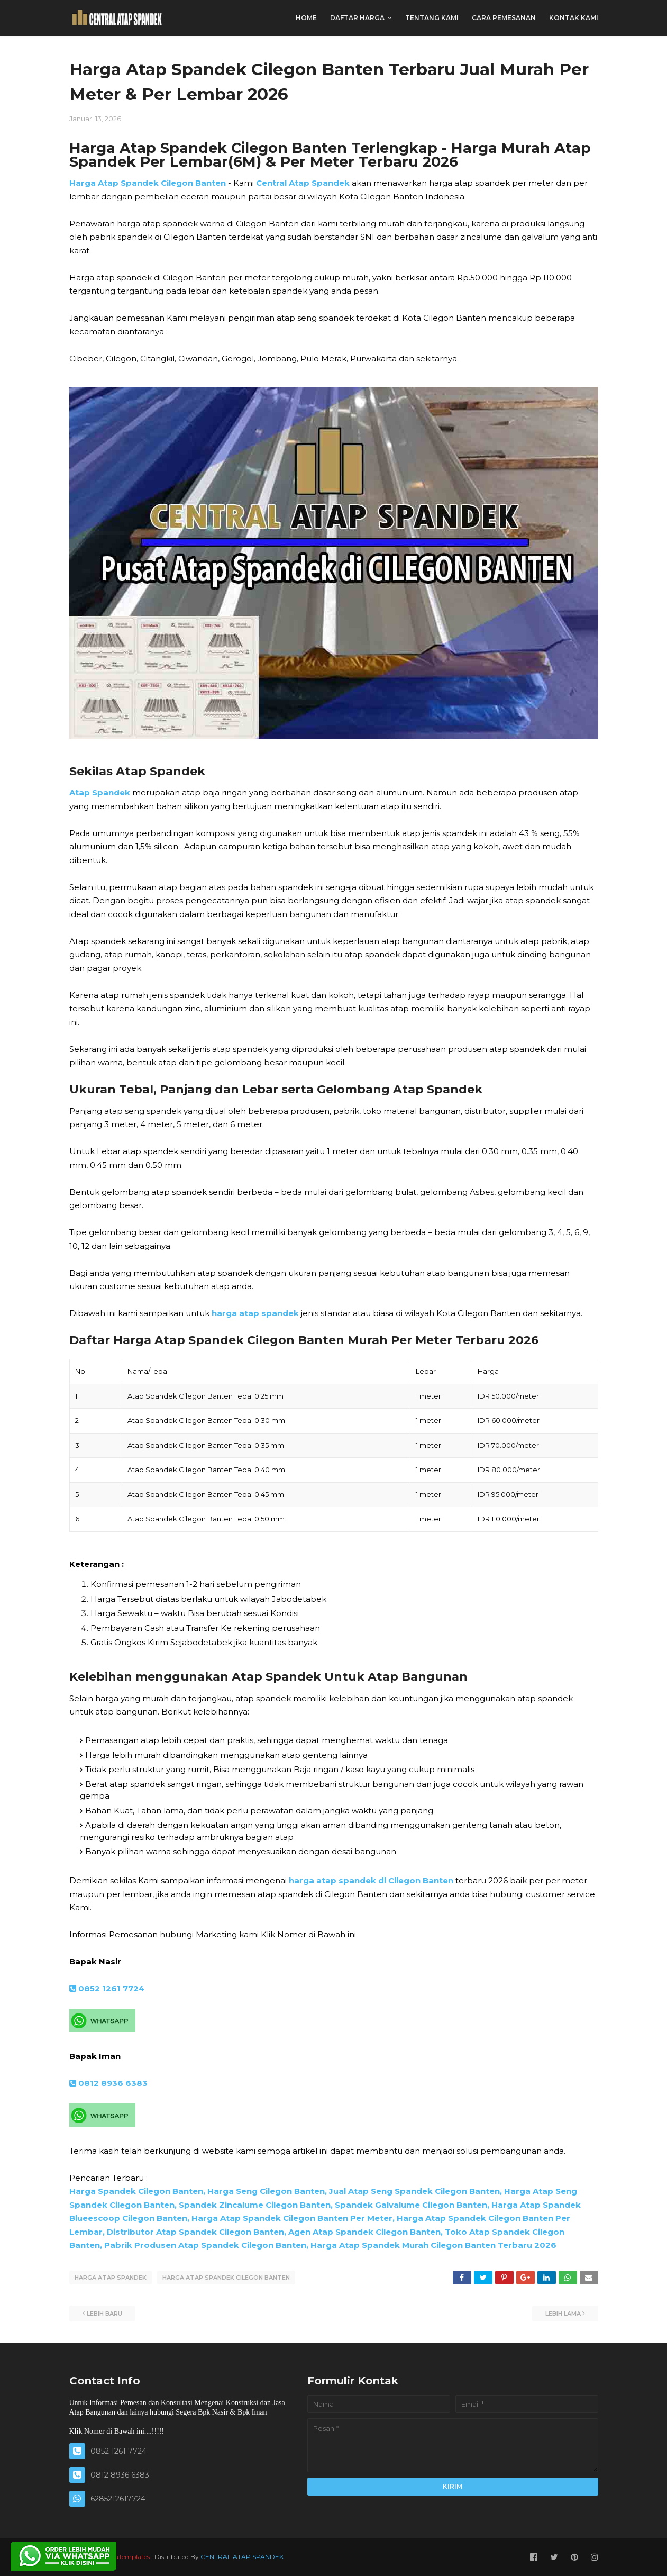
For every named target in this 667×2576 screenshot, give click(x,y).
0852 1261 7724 (106, 1988)
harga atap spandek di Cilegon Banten (371, 1880)
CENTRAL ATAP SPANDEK (242, 2557)
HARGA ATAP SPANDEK (111, 2277)
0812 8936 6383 (108, 2083)
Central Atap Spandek (303, 183)
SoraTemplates (127, 2557)
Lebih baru (104, 2313)
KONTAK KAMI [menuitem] (573, 18)
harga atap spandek (255, 1313)
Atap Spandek (99, 792)
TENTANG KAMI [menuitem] (432, 18)
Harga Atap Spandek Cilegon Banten (147, 183)
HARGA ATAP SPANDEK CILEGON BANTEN (226, 2277)
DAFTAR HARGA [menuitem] (357, 18)
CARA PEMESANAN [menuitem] (504, 18)
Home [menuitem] (306, 18)
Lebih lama (563, 2313)
